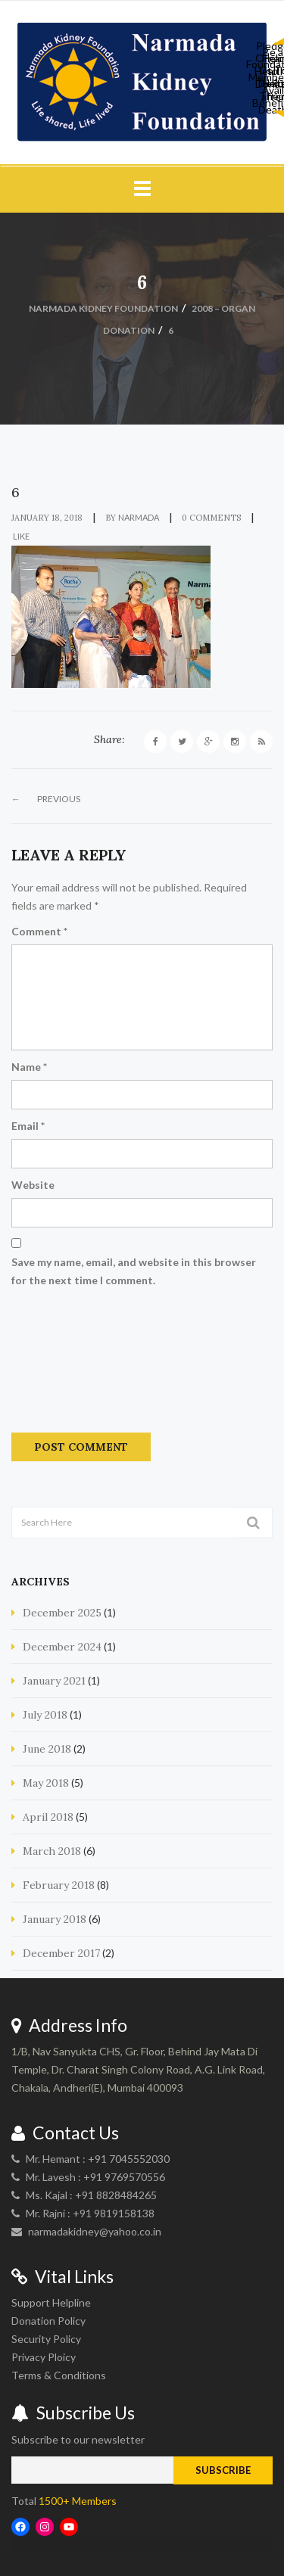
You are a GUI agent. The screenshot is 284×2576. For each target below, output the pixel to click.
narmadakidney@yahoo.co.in (94, 2231)
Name (29, 1066)
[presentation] (73, 1365)
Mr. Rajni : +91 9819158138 (90, 2213)
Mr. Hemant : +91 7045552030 (98, 2158)
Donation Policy (48, 2320)
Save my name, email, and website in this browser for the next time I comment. (133, 1270)
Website (33, 1184)
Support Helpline (51, 2302)
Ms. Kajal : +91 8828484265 (91, 2195)
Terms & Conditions (58, 2375)
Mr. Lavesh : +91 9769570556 (95, 2176)
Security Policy (46, 2338)
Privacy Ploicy (43, 2356)
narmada (138, 517)
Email (28, 1125)
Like (20, 536)
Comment (39, 931)
